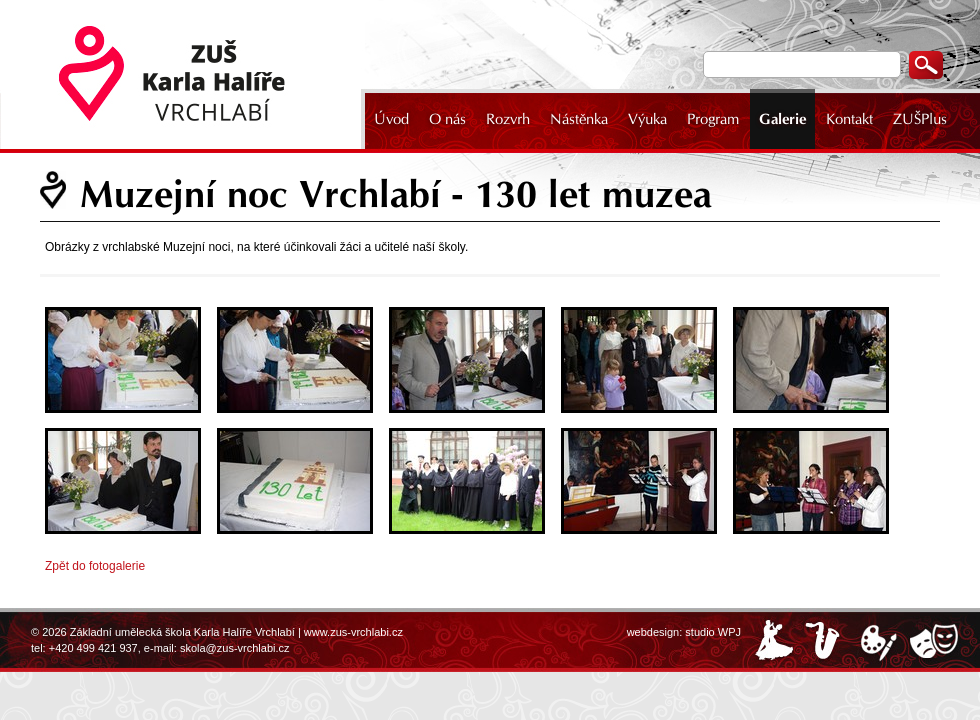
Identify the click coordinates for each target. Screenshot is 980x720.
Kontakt (849, 119)
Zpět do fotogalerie (95, 566)
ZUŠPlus (920, 119)
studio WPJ (713, 632)
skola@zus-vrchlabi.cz (235, 648)
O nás (447, 119)
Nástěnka (579, 119)
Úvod (391, 119)
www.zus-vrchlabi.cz (353, 632)
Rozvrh (508, 119)
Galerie (782, 119)
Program (713, 119)
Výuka (647, 119)
